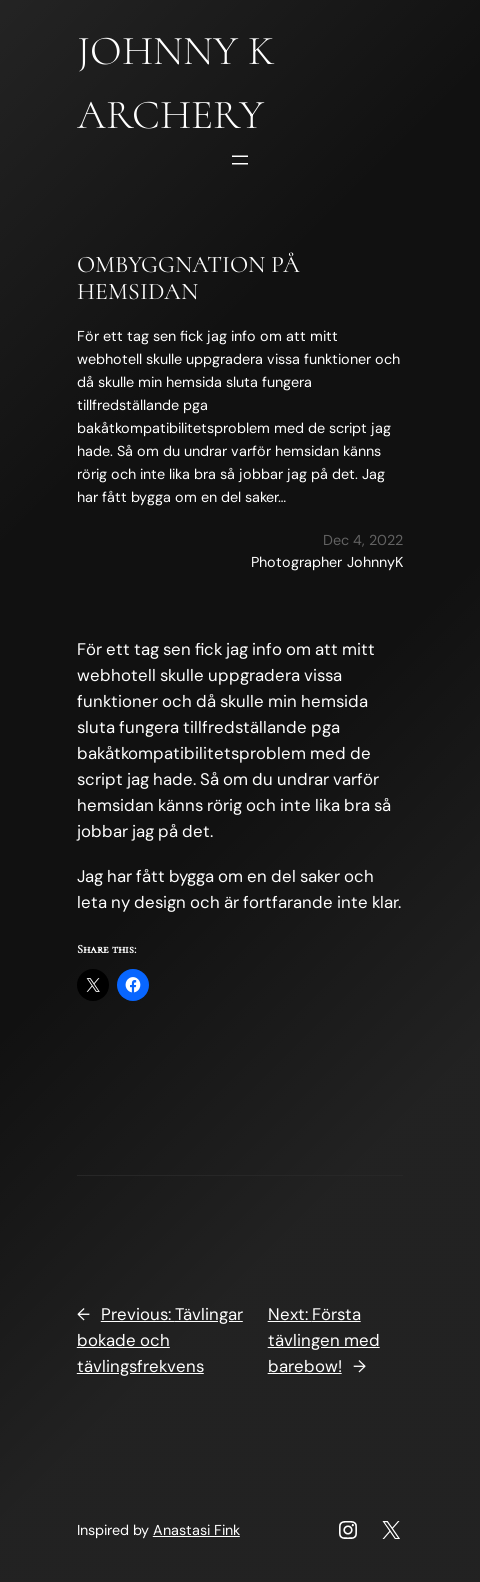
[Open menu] (240, 160)
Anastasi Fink (196, 1530)
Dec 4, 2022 (363, 540)
